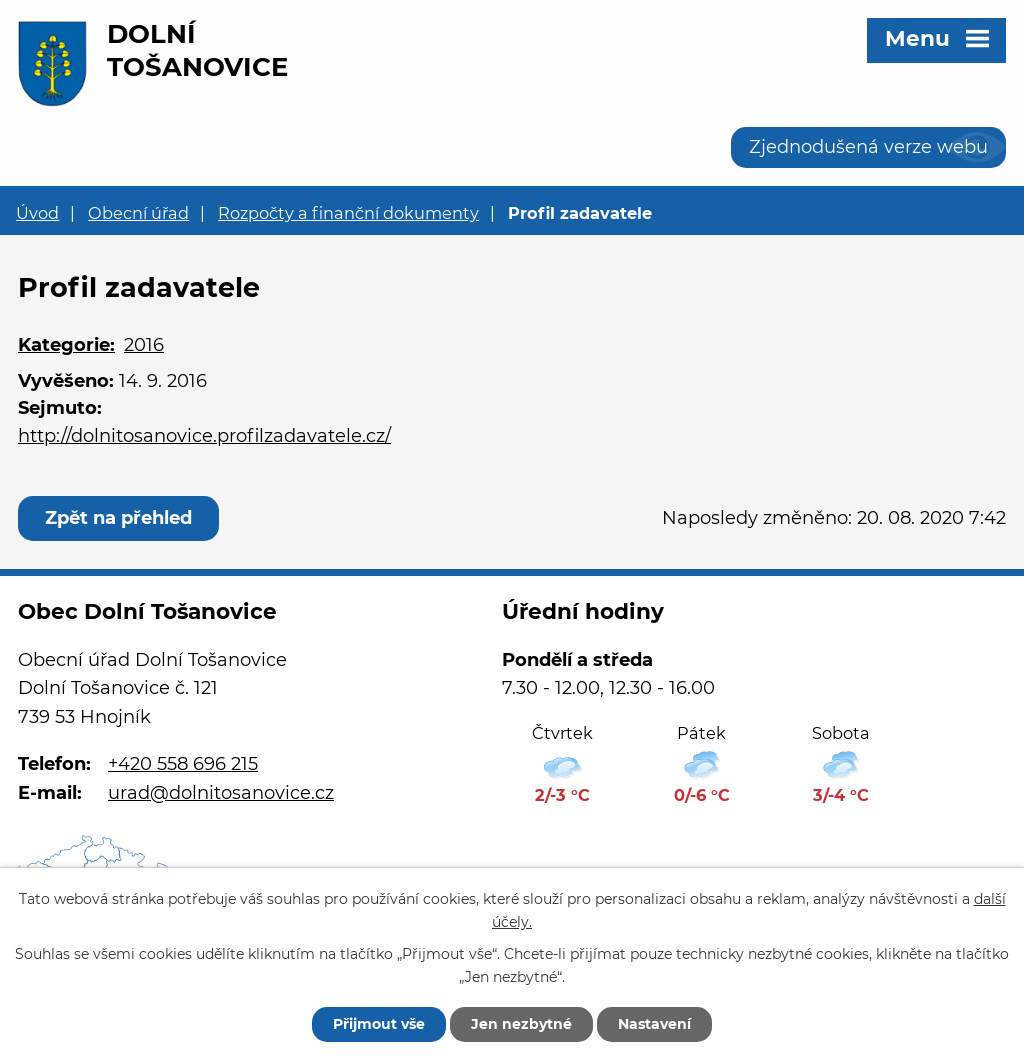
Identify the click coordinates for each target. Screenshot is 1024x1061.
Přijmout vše (379, 1024)
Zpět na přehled (118, 518)
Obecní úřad (138, 213)
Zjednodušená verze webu (868, 147)
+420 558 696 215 (183, 764)
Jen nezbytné (521, 1024)
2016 (144, 345)
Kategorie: (66, 345)
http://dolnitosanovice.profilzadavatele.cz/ (204, 436)
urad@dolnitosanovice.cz (221, 793)
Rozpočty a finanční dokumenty (348, 213)
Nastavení (654, 1024)
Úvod (37, 213)
